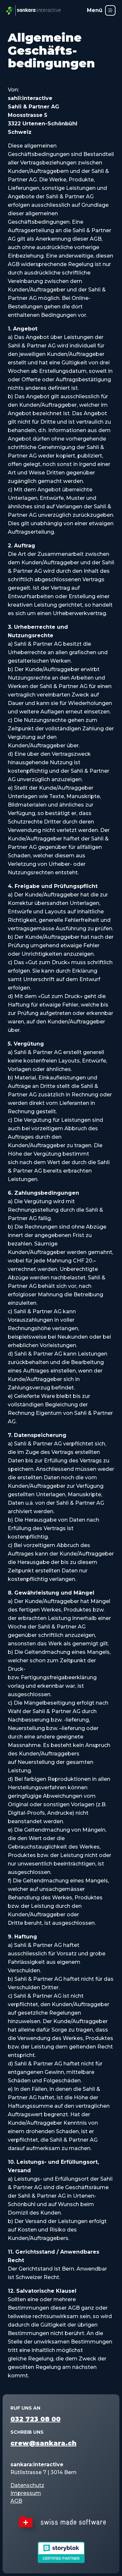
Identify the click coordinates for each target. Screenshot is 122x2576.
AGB (16, 2501)
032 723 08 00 (35, 2419)
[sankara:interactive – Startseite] (33, 10)
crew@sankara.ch (43, 2443)
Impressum (25, 2493)
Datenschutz (27, 2485)
